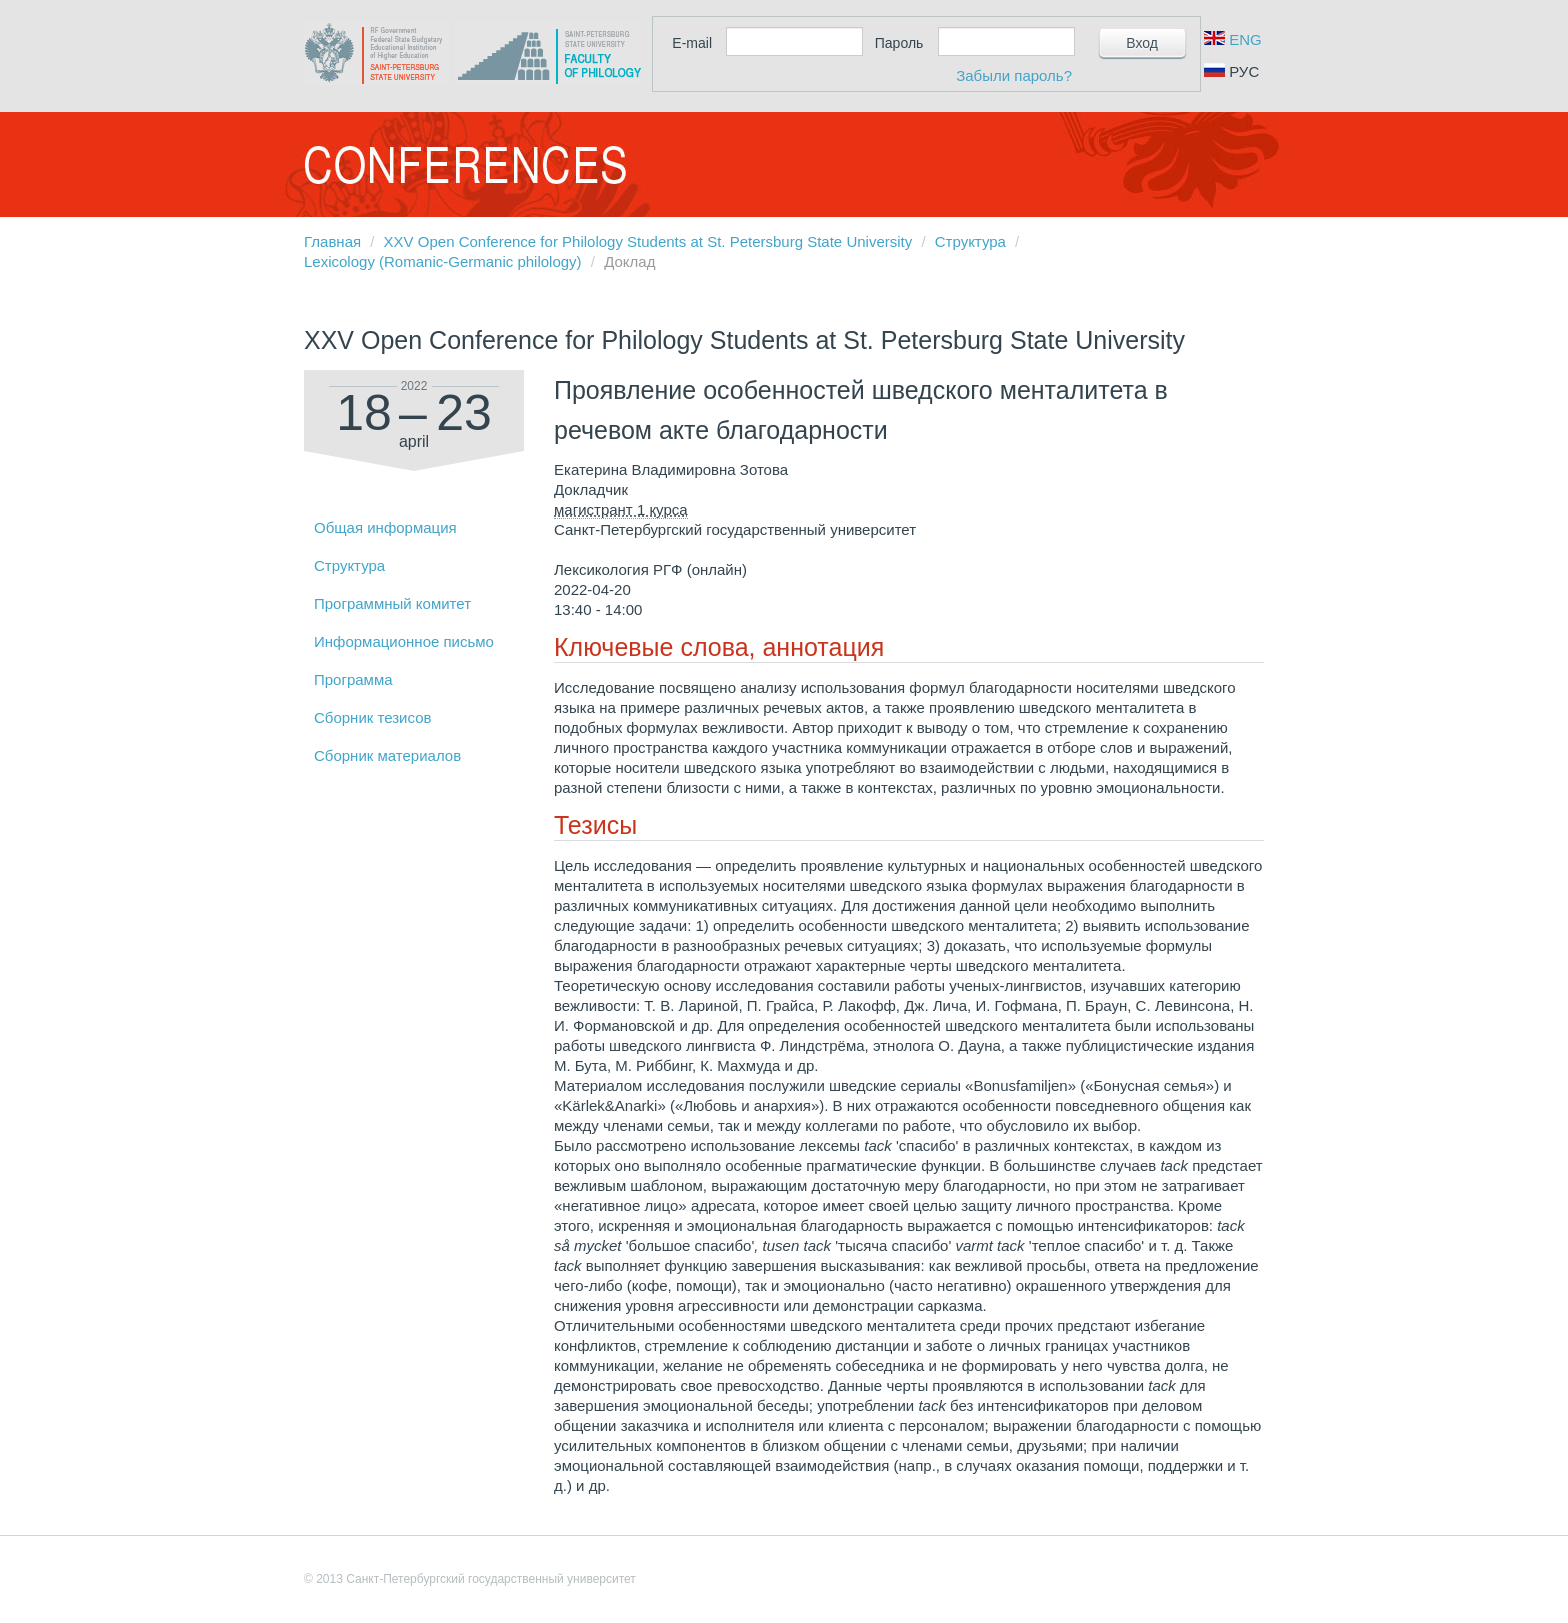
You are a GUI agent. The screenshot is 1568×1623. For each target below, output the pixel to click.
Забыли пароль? (1014, 75)
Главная (332, 241)
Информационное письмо (404, 641)
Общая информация (385, 527)
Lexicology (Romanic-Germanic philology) (443, 261)
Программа (353, 679)
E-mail (692, 43)
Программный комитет (392, 603)
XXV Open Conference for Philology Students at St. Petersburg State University (648, 241)
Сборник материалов (387, 755)
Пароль (899, 43)
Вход (1142, 43)
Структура (970, 241)
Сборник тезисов (372, 717)
